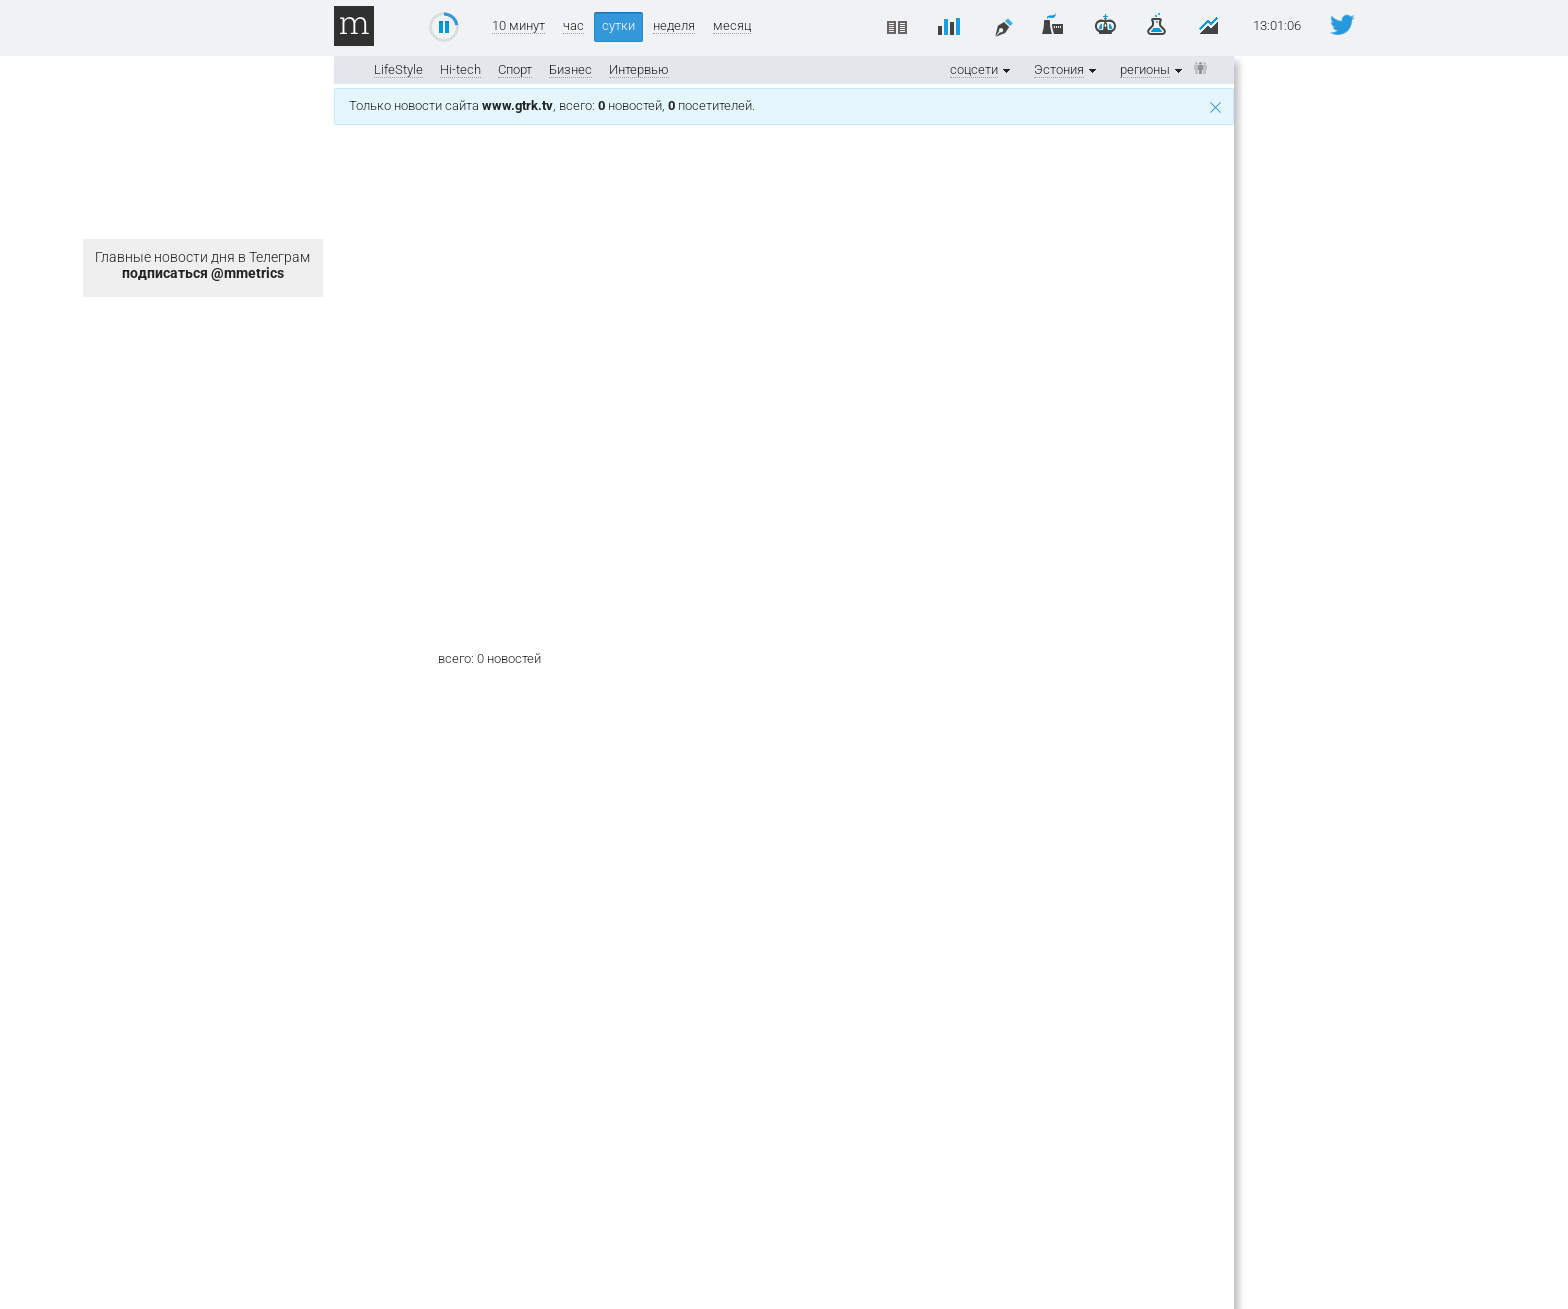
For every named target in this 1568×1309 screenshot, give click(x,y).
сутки (618, 25)
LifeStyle (398, 69)
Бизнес (570, 69)
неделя (674, 26)
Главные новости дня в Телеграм (202, 265)
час (573, 26)
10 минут (518, 26)
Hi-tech (460, 69)
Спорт (515, 69)
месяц (732, 26)
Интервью (639, 69)
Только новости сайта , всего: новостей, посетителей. (785, 105)
